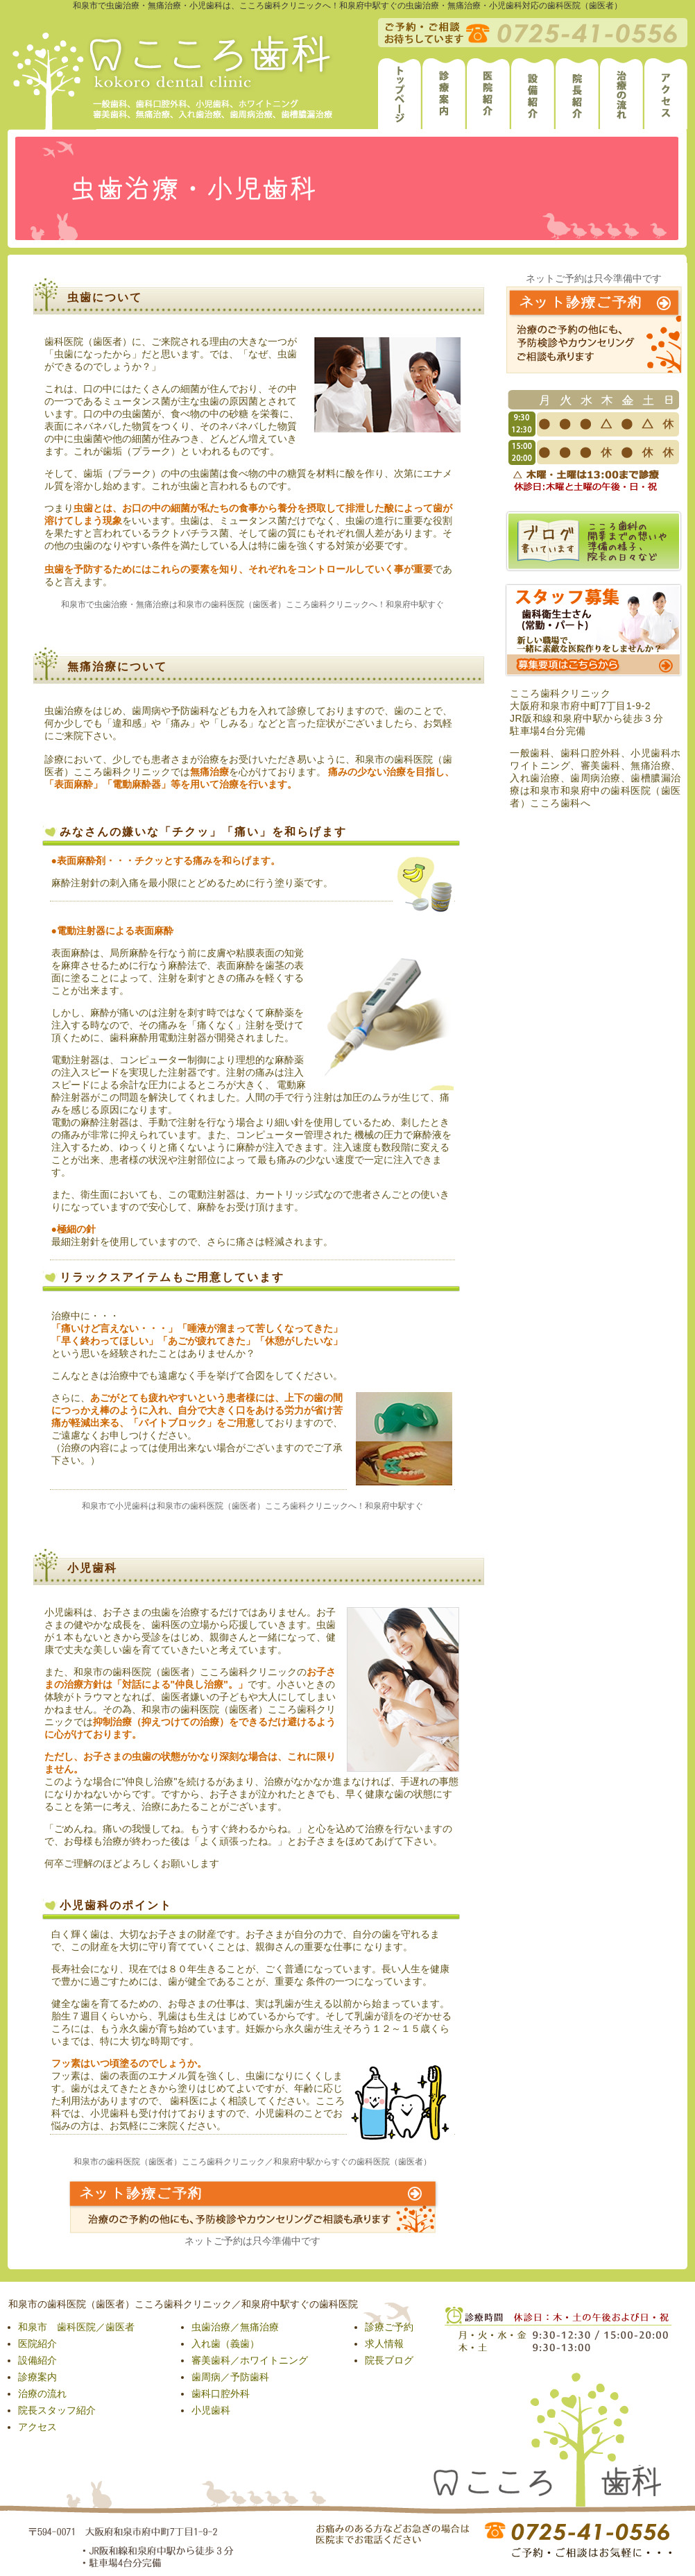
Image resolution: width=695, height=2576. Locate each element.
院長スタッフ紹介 (57, 2410)
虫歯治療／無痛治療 (235, 2326)
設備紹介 (37, 2360)
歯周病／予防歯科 (230, 2376)
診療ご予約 (389, 2326)
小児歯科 (210, 2410)
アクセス (37, 2426)
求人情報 (384, 2343)
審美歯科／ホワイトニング (249, 2360)
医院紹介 (37, 2343)
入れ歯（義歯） (225, 2343)
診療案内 (37, 2376)
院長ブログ (389, 2360)
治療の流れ (42, 2393)
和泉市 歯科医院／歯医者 (76, 2326)
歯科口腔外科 (220, 2393)
